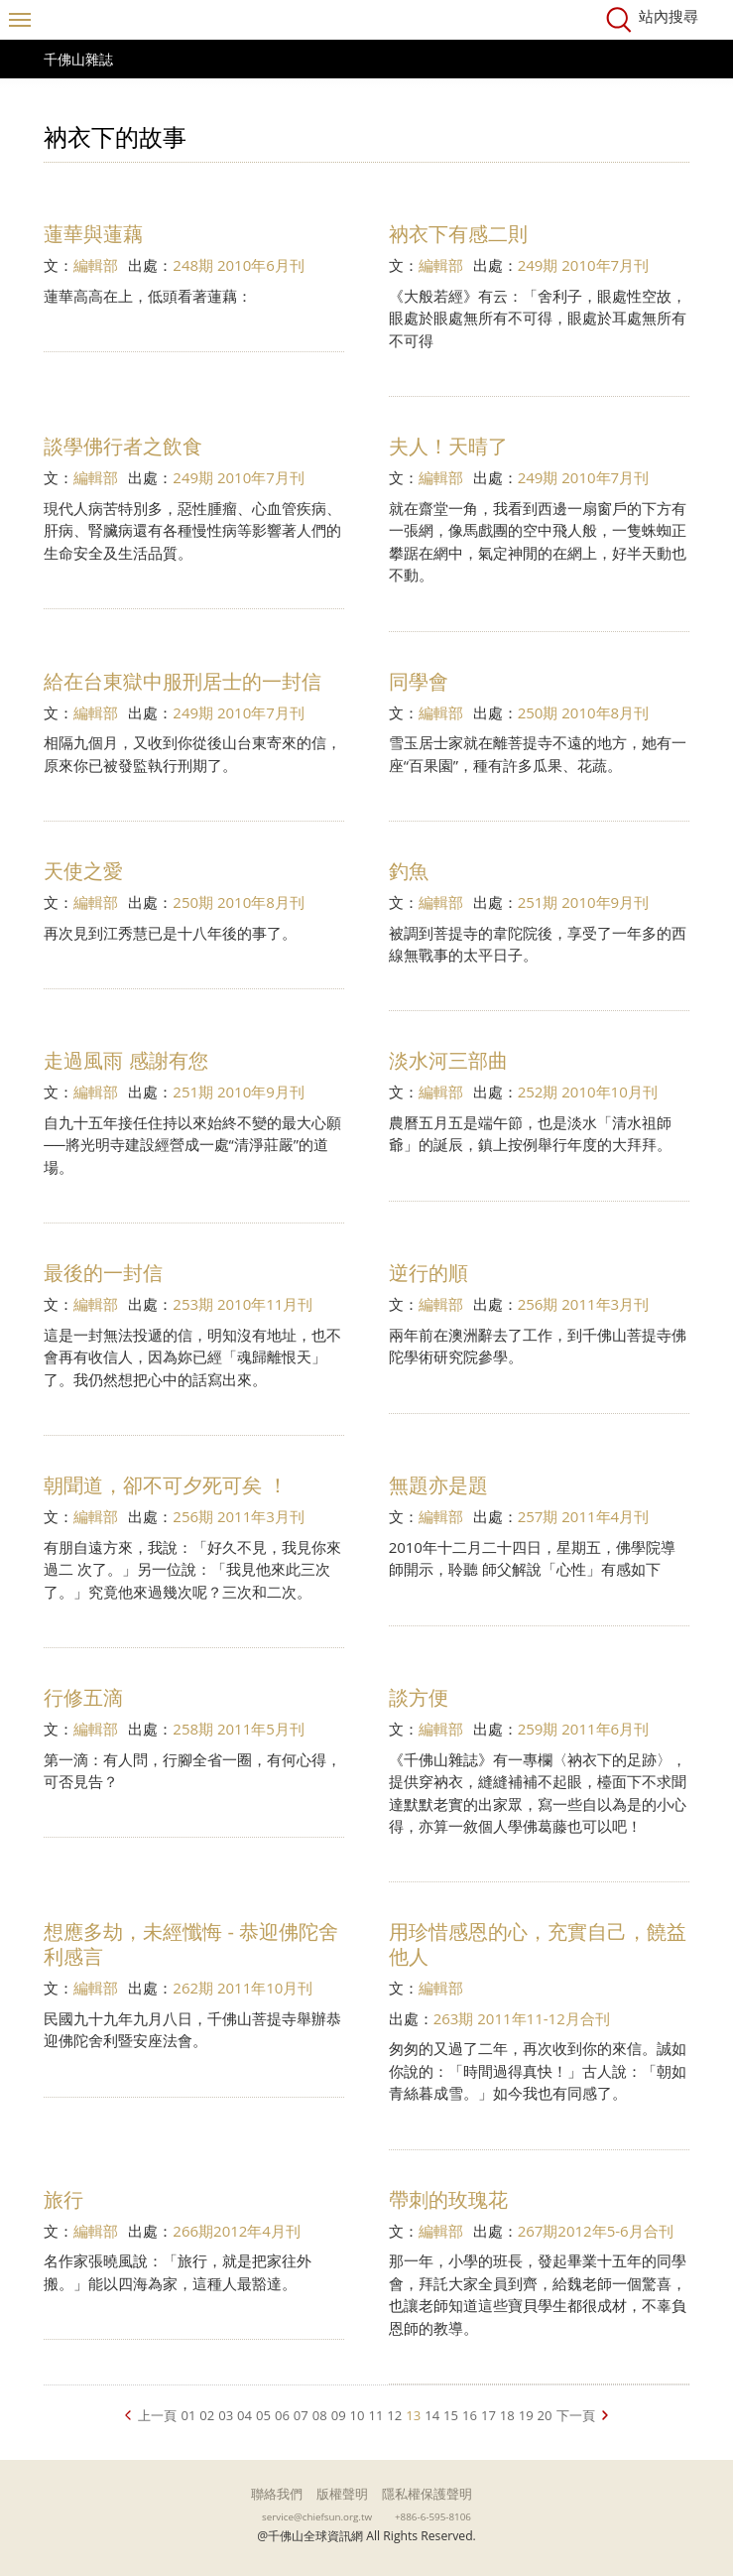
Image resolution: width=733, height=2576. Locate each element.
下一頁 (575, 2415)
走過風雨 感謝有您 (125, 1060)
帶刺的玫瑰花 (448, 2199)
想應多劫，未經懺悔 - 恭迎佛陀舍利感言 (191, 1944)
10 (357, 2415)
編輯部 (95, 265)
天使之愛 (83, 870)
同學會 (418, 681)
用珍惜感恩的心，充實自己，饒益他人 (537, 1944)
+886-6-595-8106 (433, 2516)
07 (301, 2415)
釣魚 (408, 870)
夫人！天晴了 (448, 446)
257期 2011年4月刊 (584, 1516)
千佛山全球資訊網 (367, 20)
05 (263, 2415)
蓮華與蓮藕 (93, 233)
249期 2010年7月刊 (584, 265)
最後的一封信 (103, 1272)
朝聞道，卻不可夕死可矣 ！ (165, 1485)
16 (469, 2415)
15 (450, 2415)
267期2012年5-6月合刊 (595, 2231)
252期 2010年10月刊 (588, 1091)
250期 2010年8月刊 (584, 712)
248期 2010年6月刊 (239, 265)
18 (507, 2415)
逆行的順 (428, 1272)
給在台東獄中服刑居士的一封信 (182, 681)
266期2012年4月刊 (237, 2231)
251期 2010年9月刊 (584, 902)
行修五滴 (83, 1697)
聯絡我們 (277, 2494)
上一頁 (157, 2415)
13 (413, 2415)
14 (432, 2415)
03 (225, 2415)
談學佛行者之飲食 (123, 446)
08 (319, 2415)
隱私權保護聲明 (427, 2494)
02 (206, 2415)
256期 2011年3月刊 (584, 1304)
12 (394, 2415)
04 (244, 2415)
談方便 (418, 1697)
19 (526, 2415)
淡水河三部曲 (448, 1060)
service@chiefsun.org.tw (317, 2516)
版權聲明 (342, 2494)
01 (188, 2415)
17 (488, 2415)
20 (545, 2415)
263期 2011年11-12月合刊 (521, 2018)
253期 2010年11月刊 (242, 1304)
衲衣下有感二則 (458, 233)
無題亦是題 (438, 1485)
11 (375, 2415)
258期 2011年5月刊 (239, 1729)
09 (338, 2415)
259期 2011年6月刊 (584, 1729)
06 (282, 2415)
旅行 (63, 2199)
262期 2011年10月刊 (242, 1987)
